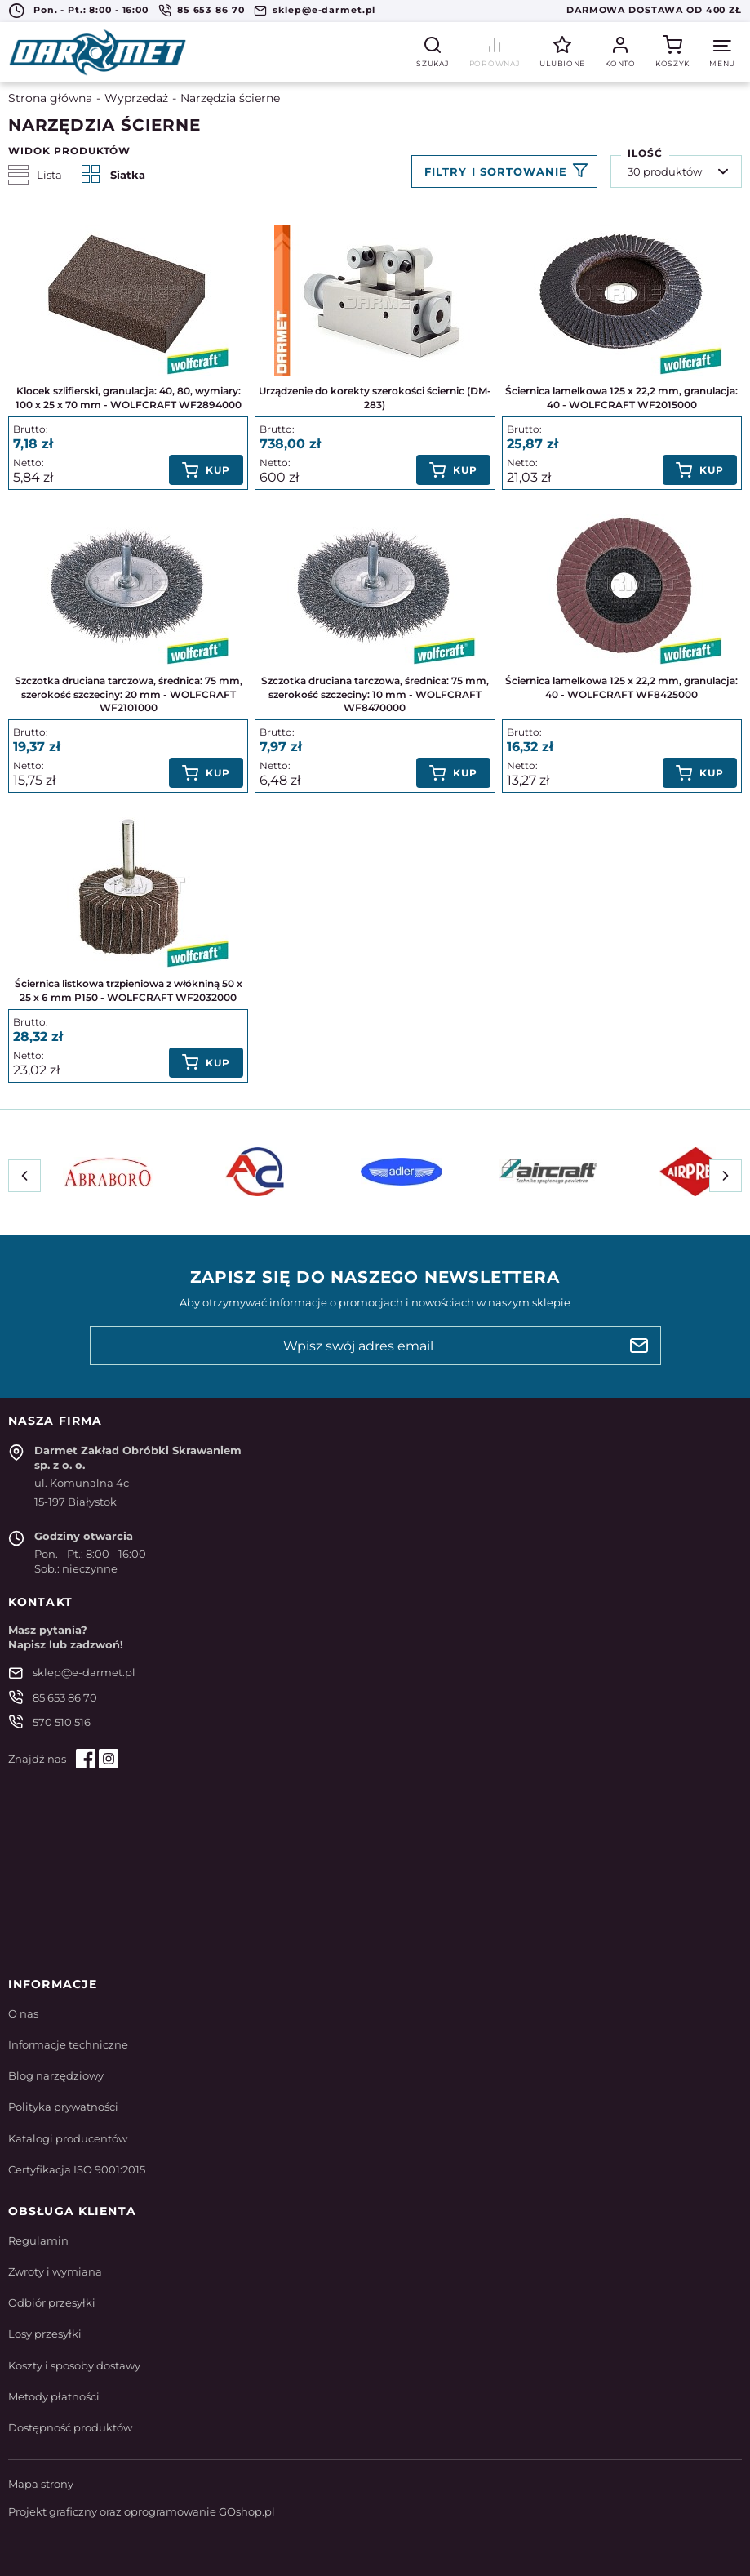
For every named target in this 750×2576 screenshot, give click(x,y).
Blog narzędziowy (56, 2075)
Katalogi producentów (67, 2138)
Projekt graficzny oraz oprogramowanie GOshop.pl (141, 2511)
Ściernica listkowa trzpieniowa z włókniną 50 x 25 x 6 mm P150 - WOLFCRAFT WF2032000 (128, 990)
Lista (35, 175)
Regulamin (38, 2240)
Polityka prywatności (63, 2106)
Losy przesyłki (45, 2333)
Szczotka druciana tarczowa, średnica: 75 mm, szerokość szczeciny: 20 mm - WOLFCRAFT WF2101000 (128, 694)
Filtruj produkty (504, 171)
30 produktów (665, 171)
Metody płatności (54, 2396)
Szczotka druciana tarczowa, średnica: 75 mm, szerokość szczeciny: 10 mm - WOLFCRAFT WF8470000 (375, 694)
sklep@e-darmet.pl (324, 10)
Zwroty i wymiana (55, 2271)
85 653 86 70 (211, 10)
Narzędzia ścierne (230, 98)
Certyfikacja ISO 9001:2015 (76, 2169)
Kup (218, 470)
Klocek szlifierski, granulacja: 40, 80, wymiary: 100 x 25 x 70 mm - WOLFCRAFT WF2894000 (129, 398)
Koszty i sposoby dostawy (74, 2365)
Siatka (113, 175)
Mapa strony (40, 2483)
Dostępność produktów (70, 2427)
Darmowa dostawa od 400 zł (654, 10)
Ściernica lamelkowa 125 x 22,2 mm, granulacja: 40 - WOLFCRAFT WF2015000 (621, 398)
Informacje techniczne (68, 2044)
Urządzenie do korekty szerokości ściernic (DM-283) (375, 398)
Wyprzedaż (136, 98)
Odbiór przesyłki (51, 2302)
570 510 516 (62, 1721)
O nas (23, 2013)
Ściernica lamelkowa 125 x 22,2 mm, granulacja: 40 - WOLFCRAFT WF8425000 (621, 687)
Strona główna (50, 98)
